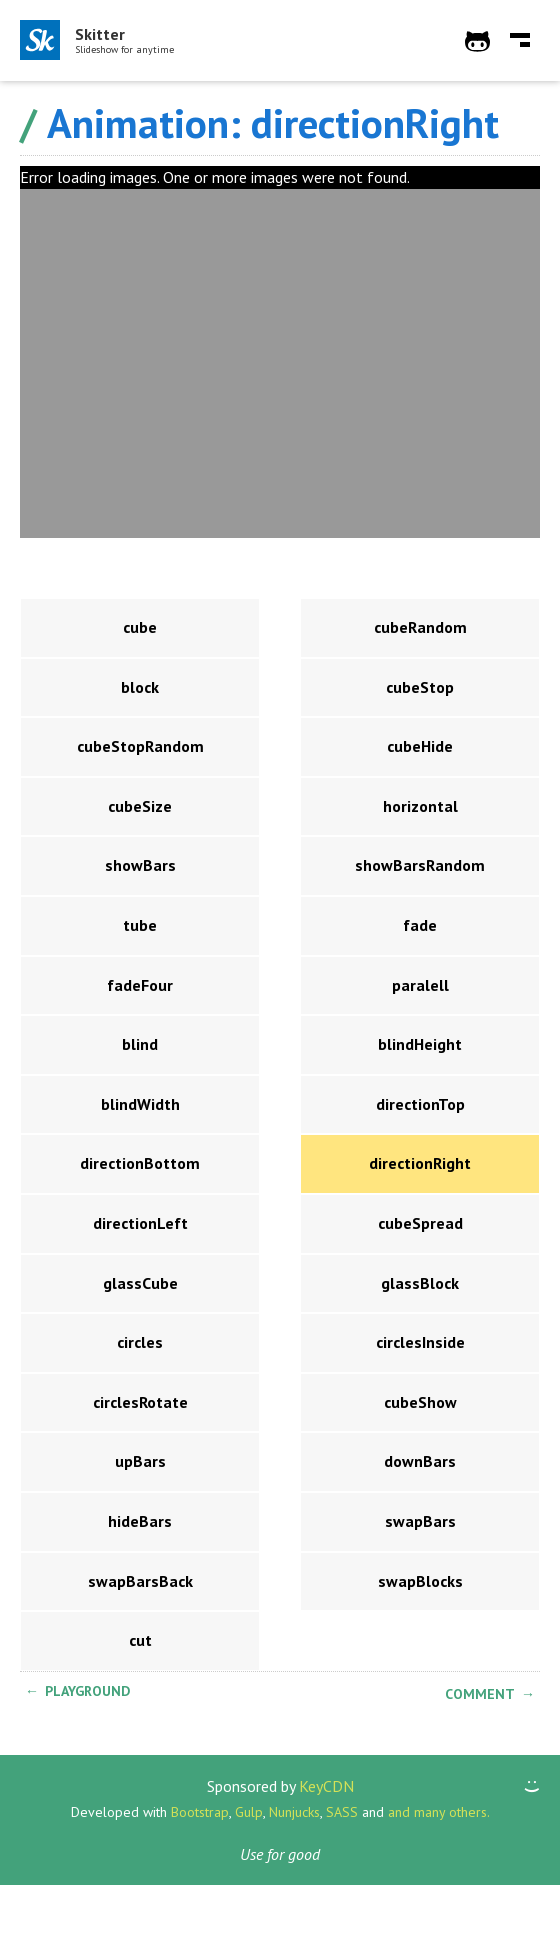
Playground (87, 1691)
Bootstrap (200, 1812)
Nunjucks (294, 1812)
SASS (342, 1812)
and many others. (439, 1812)
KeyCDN (326, 1786)
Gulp (249, 1812)
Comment (480, 1694)
